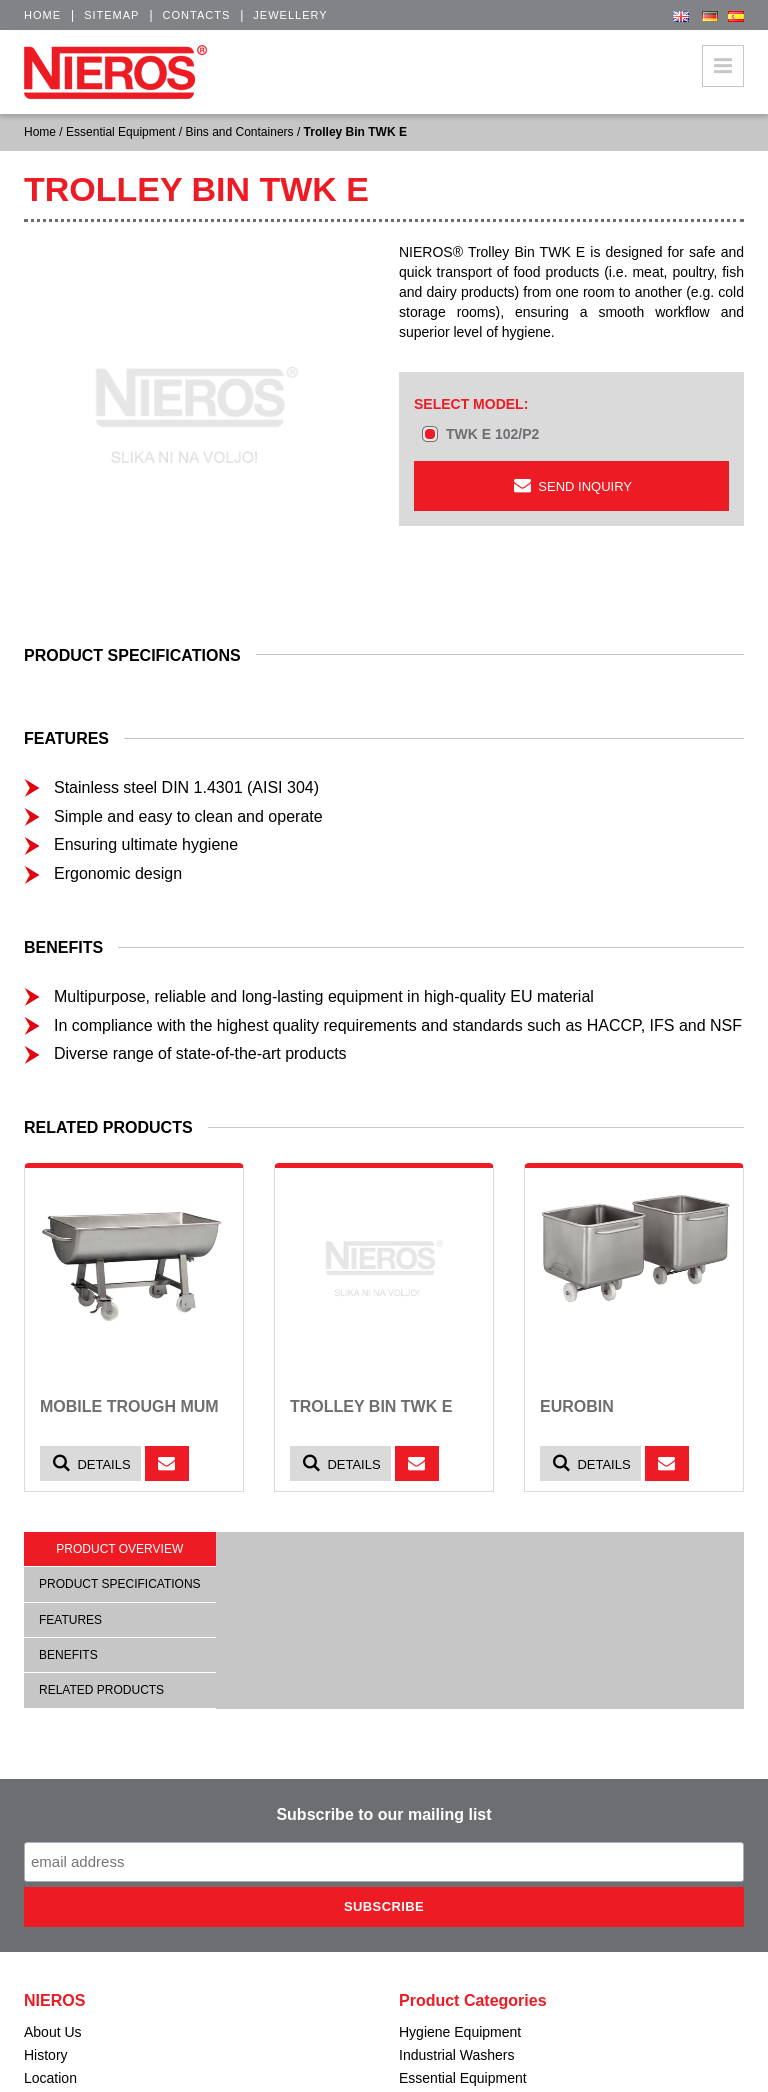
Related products (101, 1690)
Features (70, 1620)
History (46, 2055)
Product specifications (120, 1584)
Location (50, 2078)
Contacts (197, 15)
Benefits (68, 1655)
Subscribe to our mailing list (383, 1814)
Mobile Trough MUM (129, 1406)
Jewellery (290, 15)
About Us (53, 2032)
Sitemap (111, 15)
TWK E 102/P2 (492, 434)
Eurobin (577, 1406)
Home (42, 15)
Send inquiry (571, 485)
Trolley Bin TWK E (371, 1406)
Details (90, 1463)
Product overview (119, 1549)
